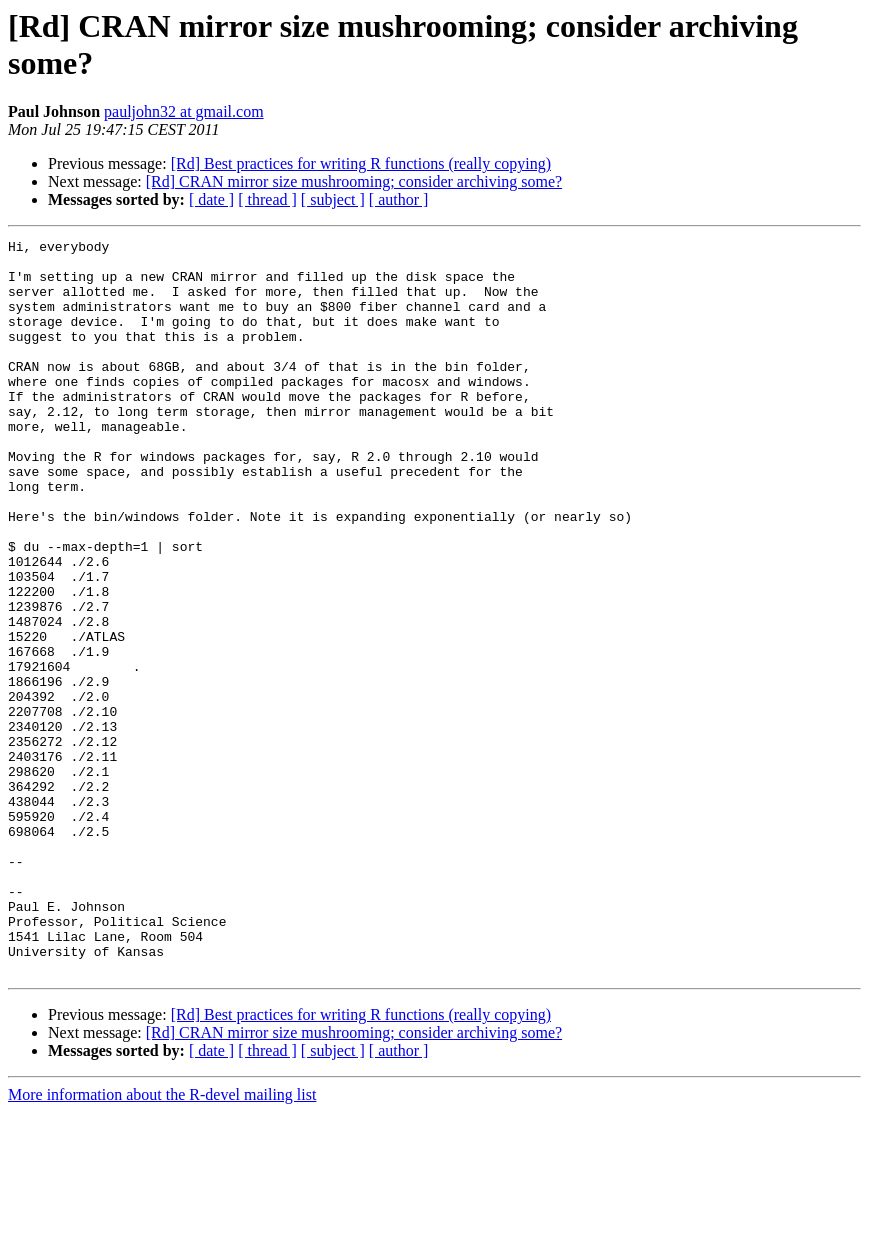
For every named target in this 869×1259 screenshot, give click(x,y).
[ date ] (211, 199)
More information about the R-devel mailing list (162, 1241)
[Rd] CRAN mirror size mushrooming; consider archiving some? (354, 181)
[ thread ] (267, 199)
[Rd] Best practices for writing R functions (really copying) (361, 163)
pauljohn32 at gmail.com (184, 111)
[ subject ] (333, 199)
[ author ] (399, 199)
